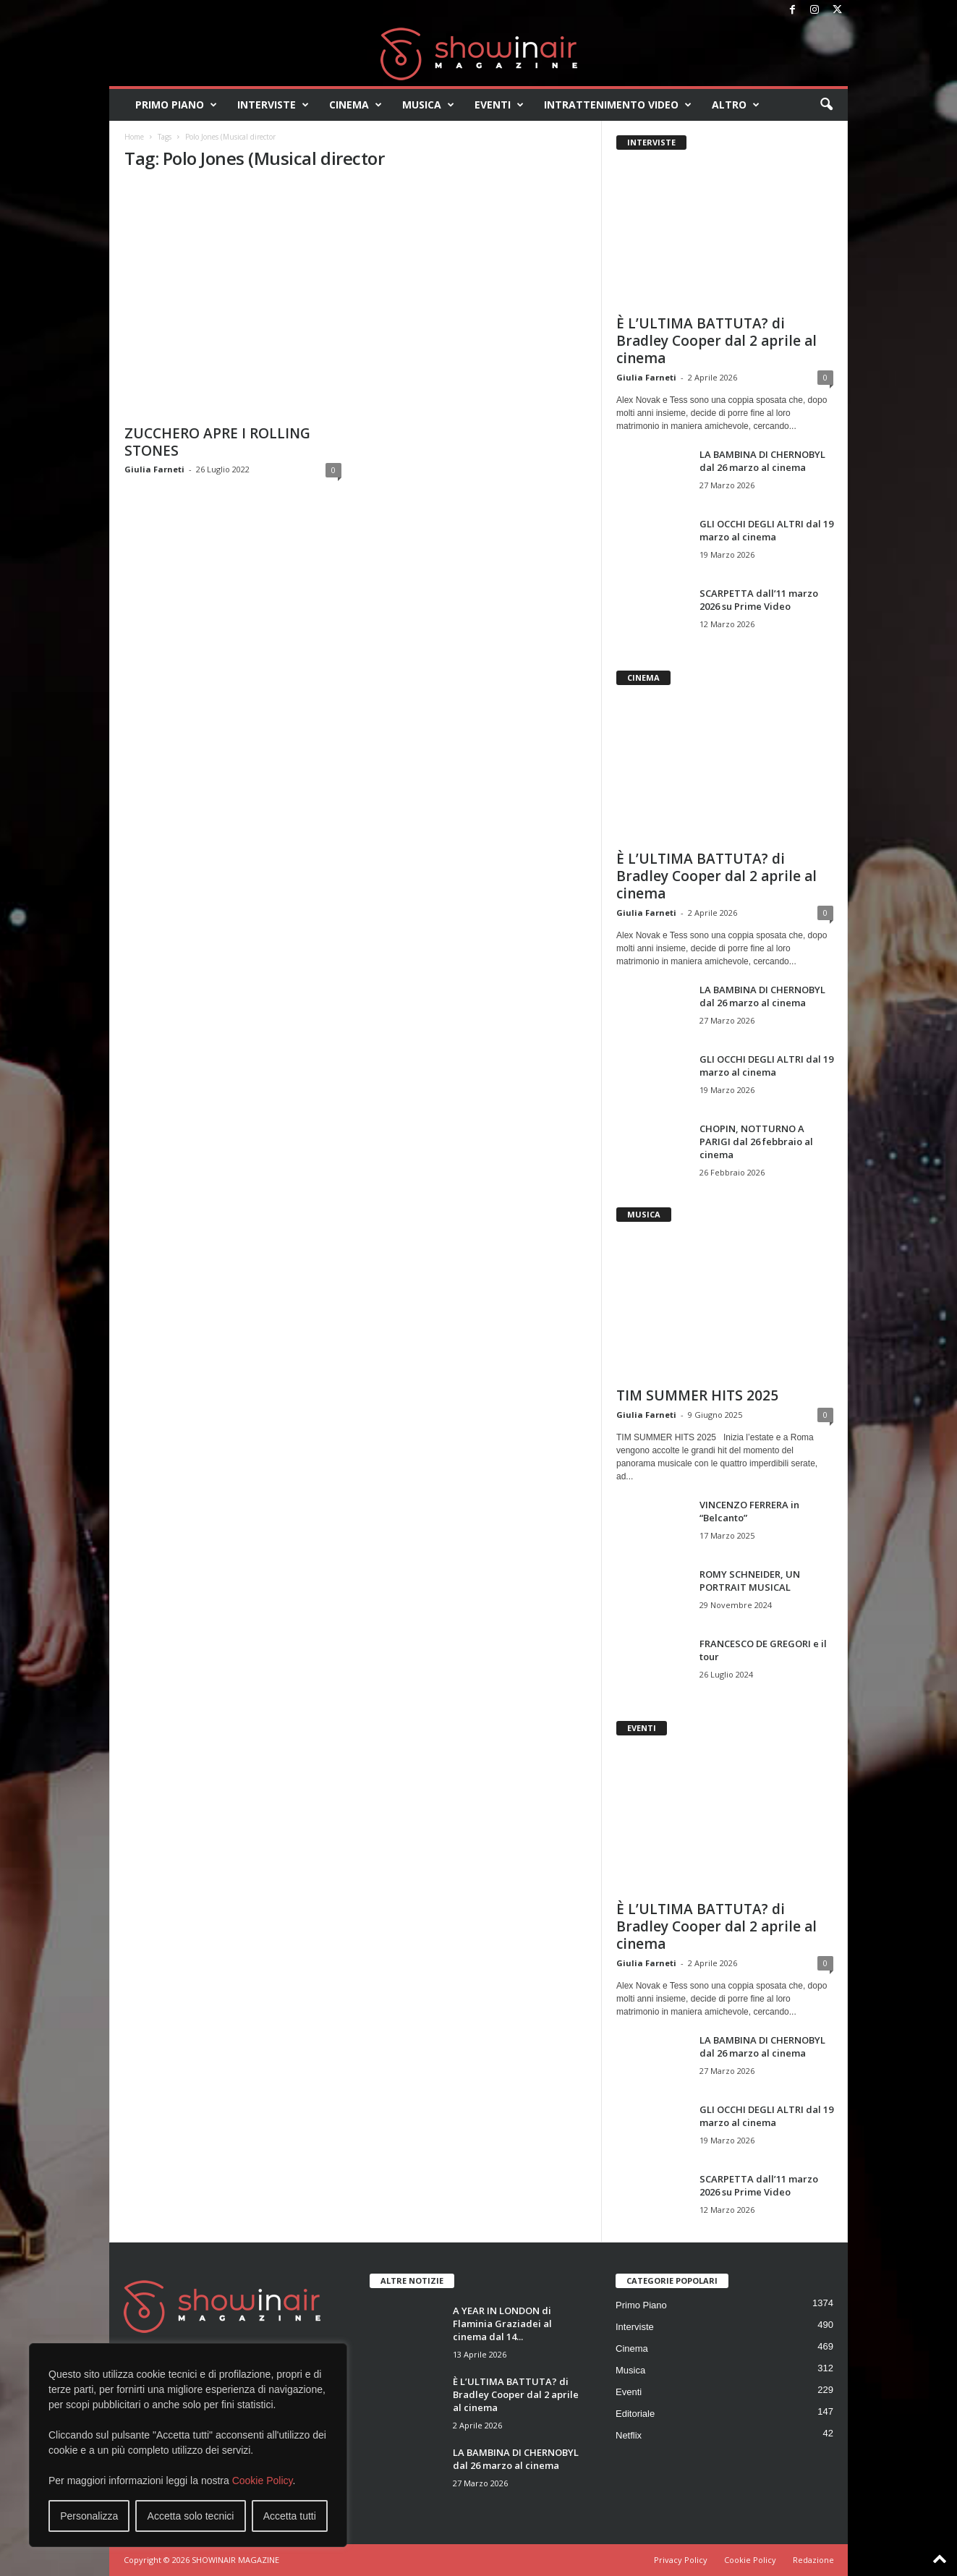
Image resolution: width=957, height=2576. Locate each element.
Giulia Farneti (154, 469)
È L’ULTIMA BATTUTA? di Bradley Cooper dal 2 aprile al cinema (716, 340)
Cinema (355, 105)
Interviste (273, 105)
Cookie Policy (262, 2480)
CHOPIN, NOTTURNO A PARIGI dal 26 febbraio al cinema (756, 1141)
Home (134, 137)
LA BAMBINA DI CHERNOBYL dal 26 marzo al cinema (762, 461)
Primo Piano (176, 105)
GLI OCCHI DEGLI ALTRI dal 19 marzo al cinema (766, 530)
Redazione (813, 2559)
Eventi (499, 105)
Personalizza (89, 2516)
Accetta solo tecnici (191, 2516)
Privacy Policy (680, 2559)
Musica (428, 105)
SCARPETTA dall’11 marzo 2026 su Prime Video (758, 600)
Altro (736, 105)
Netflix (629, 2435)
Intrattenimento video (618, 105)
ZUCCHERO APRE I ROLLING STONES (217, 442)
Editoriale (635, 2413)
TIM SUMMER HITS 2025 (697, 1395)
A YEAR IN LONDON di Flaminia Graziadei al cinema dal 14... (502, 2323)
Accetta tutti (289, 2516)
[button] (826, 105)
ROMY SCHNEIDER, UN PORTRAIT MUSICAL (749, 1581)
